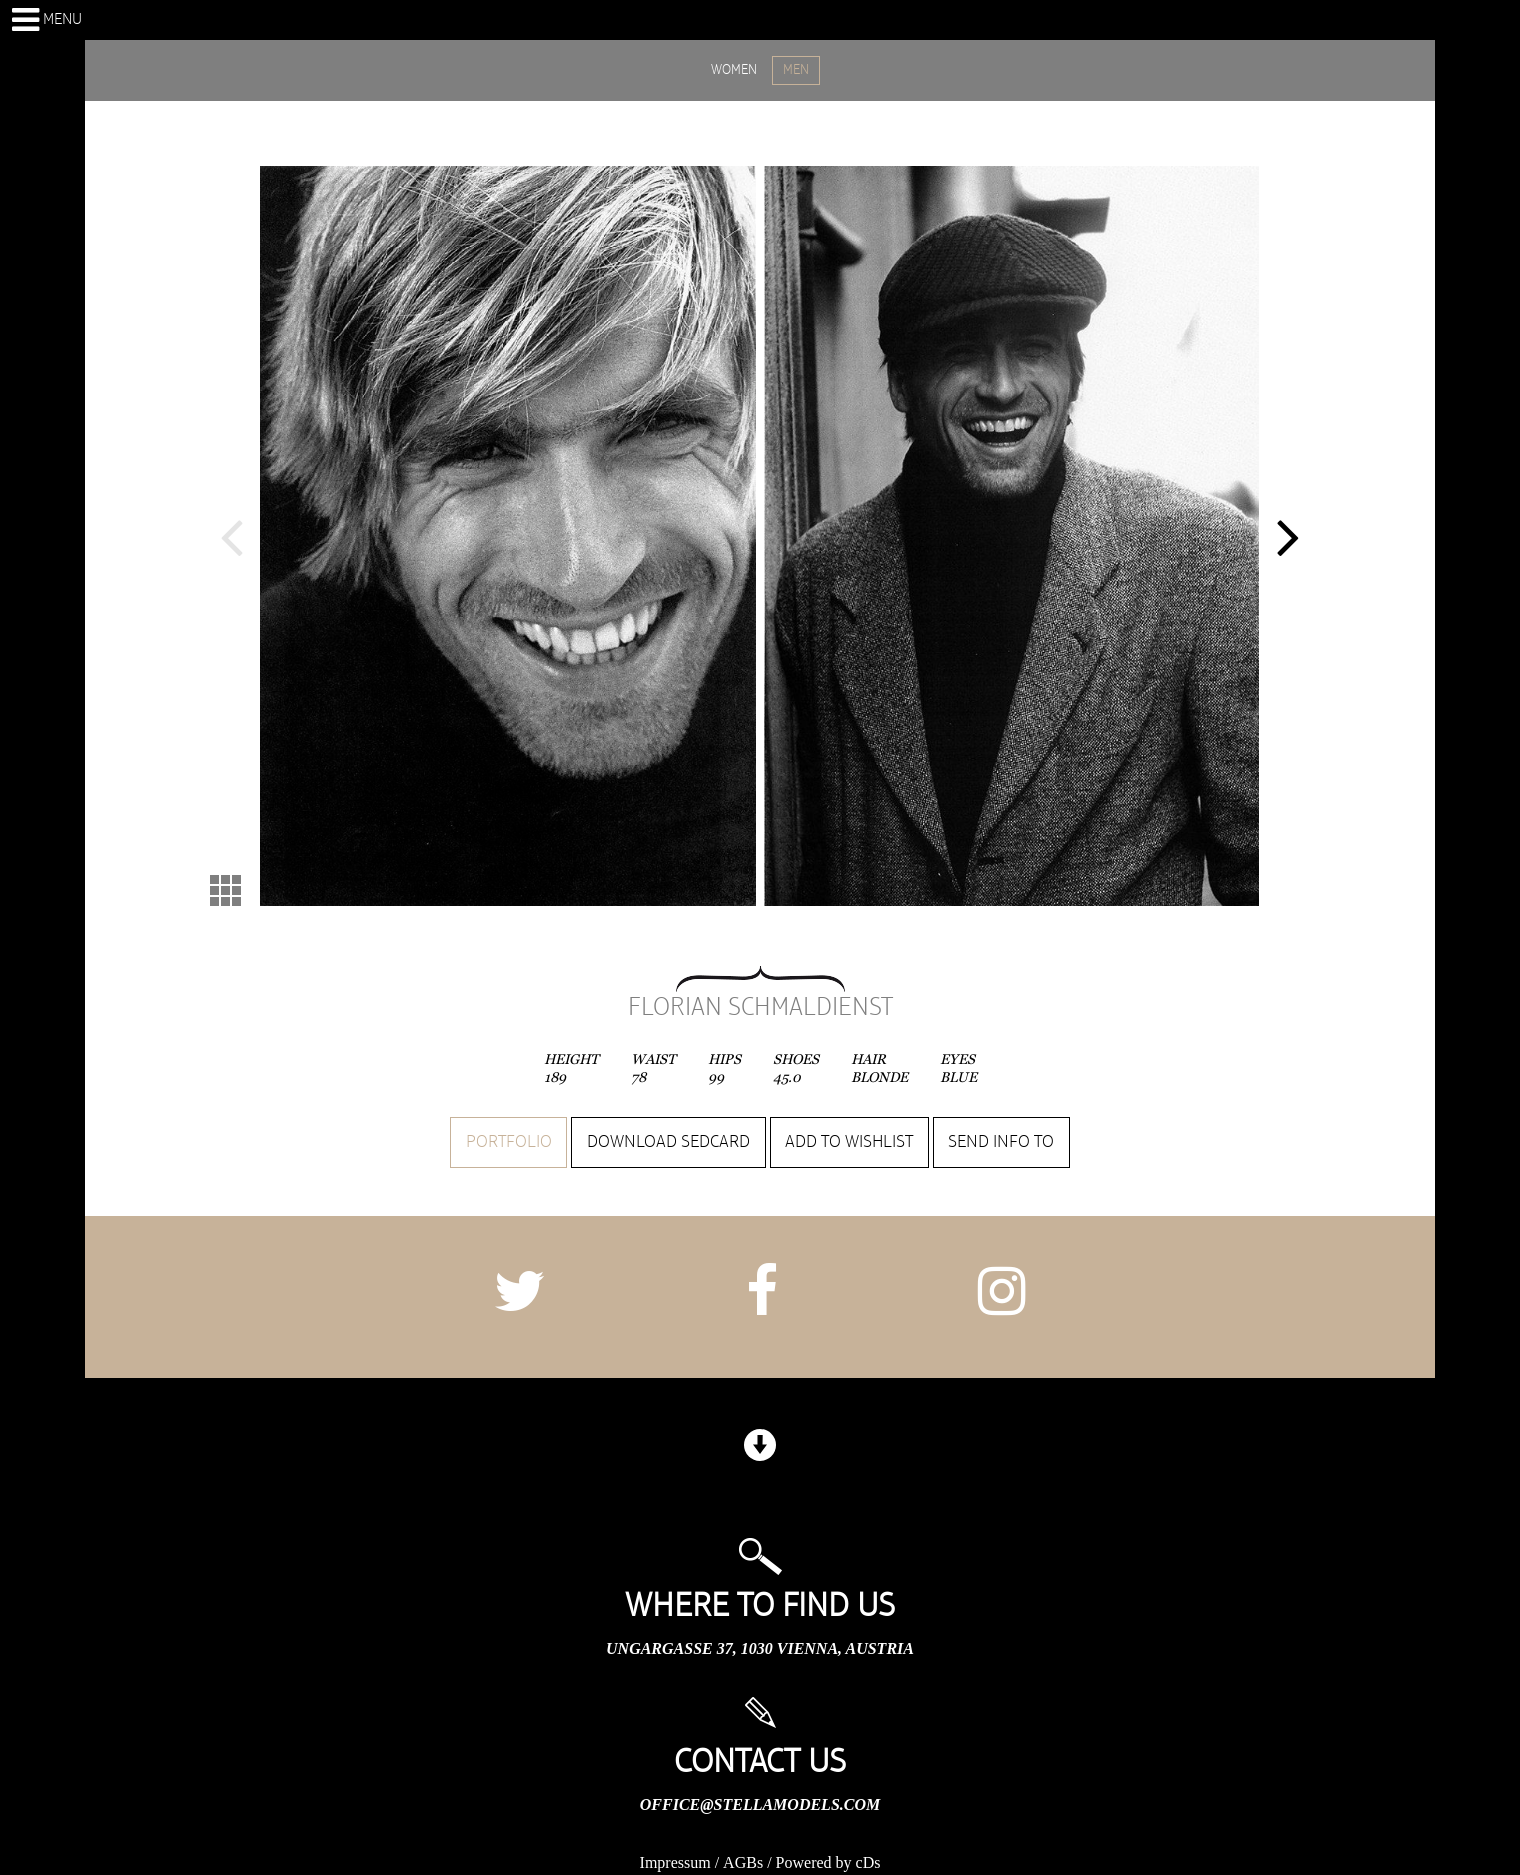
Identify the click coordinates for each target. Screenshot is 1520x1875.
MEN (796, 70)
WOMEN (734, 70)
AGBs (743, 1862)
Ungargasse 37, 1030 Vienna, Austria (760, 1648)
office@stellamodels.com (760, 1804)
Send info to (1001, 1142)
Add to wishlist (849, 1142)
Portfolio (509, 1142)
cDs (868, 1862)
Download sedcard (668, 1142)
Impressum (675, 1862)
